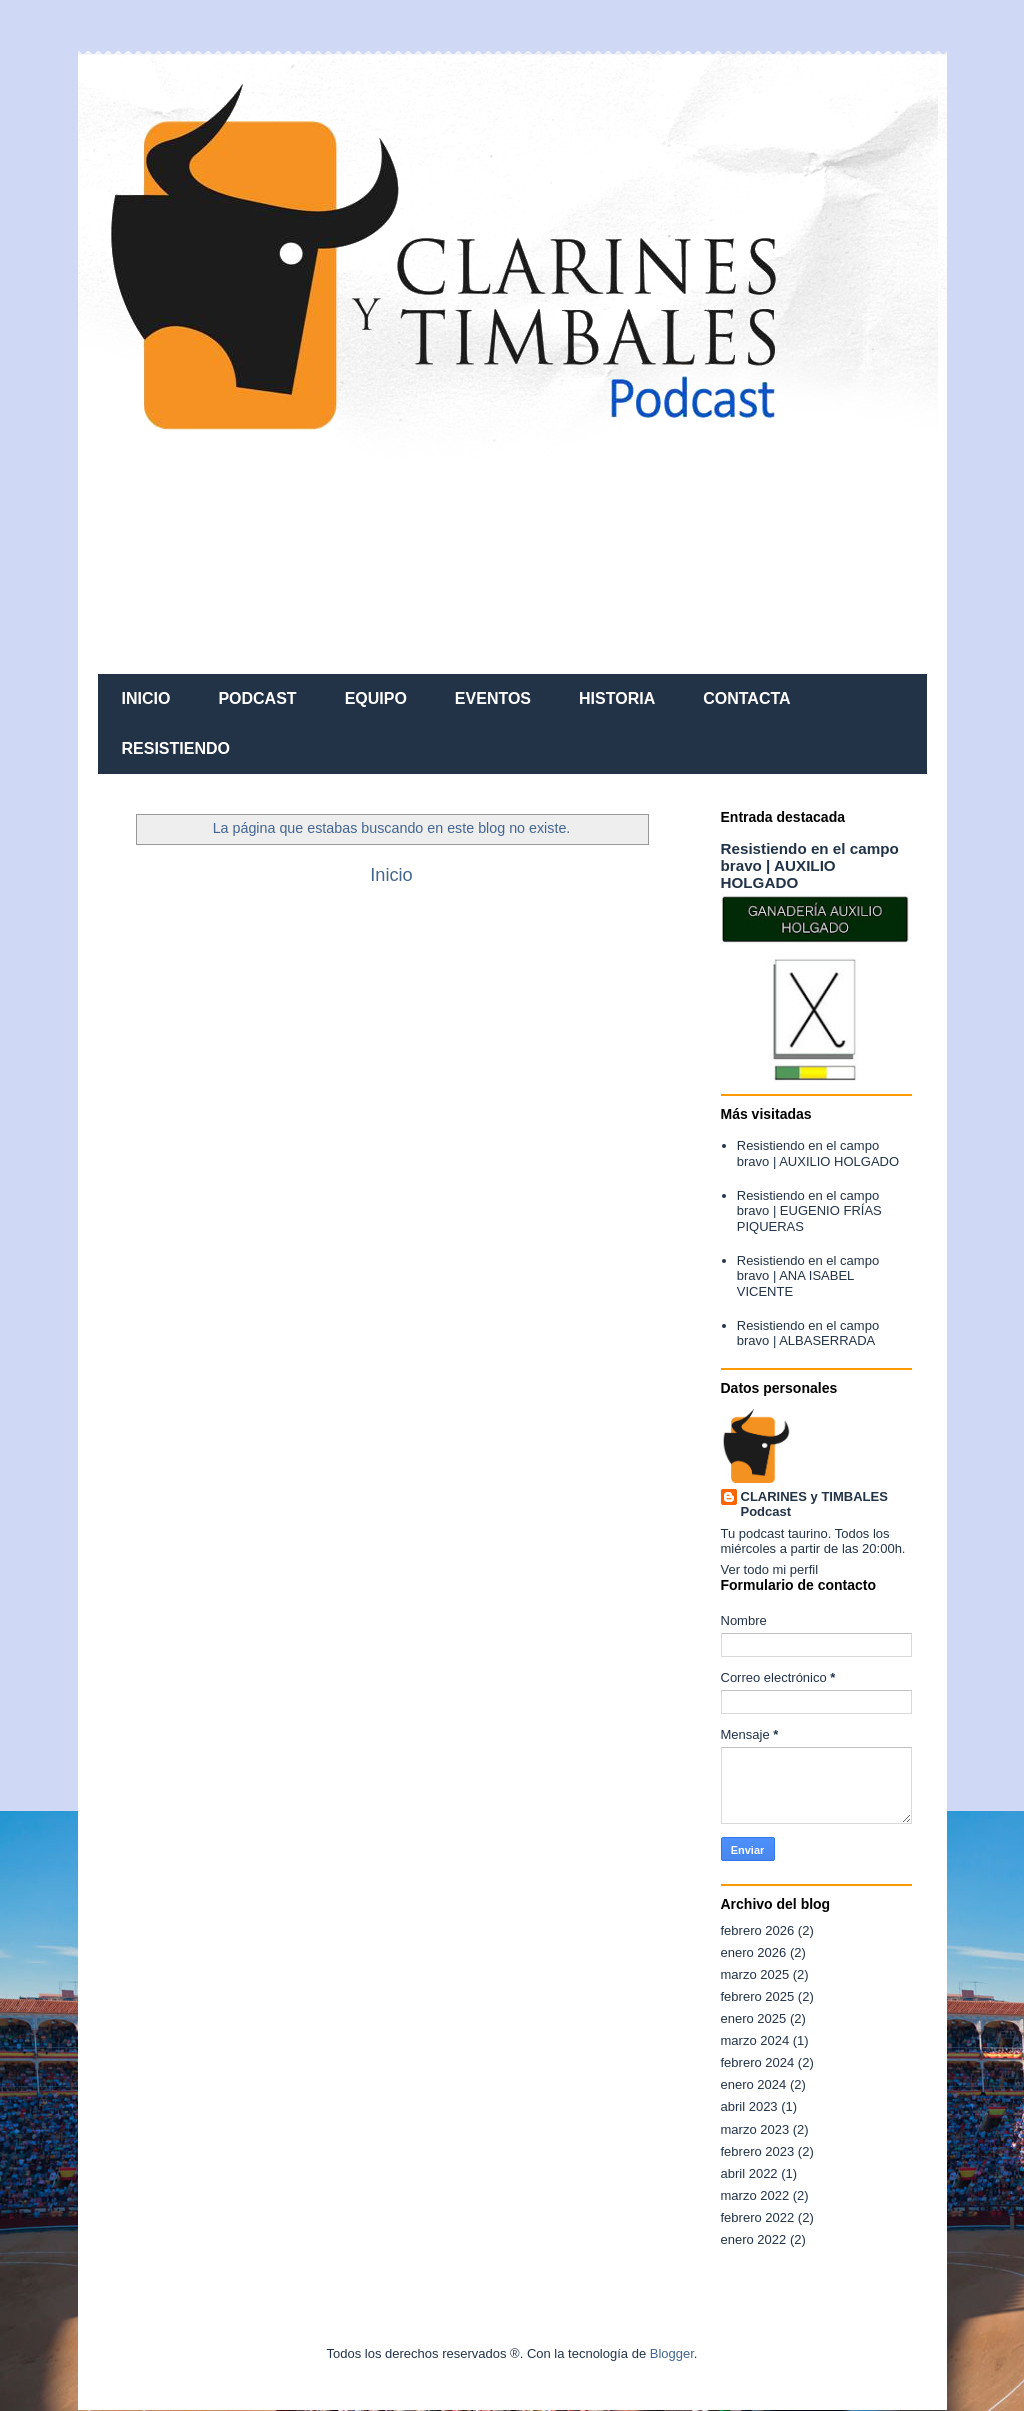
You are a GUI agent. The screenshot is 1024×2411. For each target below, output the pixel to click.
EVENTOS (493, 698)
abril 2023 (749, 2106)
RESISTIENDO (176, 748)
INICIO (146, 698)
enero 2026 (754, 1952)
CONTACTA (746, 698)
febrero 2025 (758, 1996)
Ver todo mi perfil (770, 1569)
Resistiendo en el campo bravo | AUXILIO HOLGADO (810, 865)
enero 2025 (754, 2018)
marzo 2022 (755, 2195)
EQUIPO (376, 698)
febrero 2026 (758, 1930)
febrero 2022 (758, 2217)
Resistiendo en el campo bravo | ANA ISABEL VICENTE (808, 1276)
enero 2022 (754, 2239)
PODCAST (257, 698)
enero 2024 (754, 2084)
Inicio (391, 875)
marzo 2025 (755, 1974)
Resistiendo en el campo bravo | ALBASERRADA (808, 1333)
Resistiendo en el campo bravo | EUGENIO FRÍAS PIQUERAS (809, 1211)
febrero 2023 (758, 2151)
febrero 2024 (758, 2062)
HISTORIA (617, 698)
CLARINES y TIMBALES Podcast (814, 1504)
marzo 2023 (755, 2129)
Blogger (672, 2353)
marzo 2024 (755, 2040)
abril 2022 (749, 2173)
